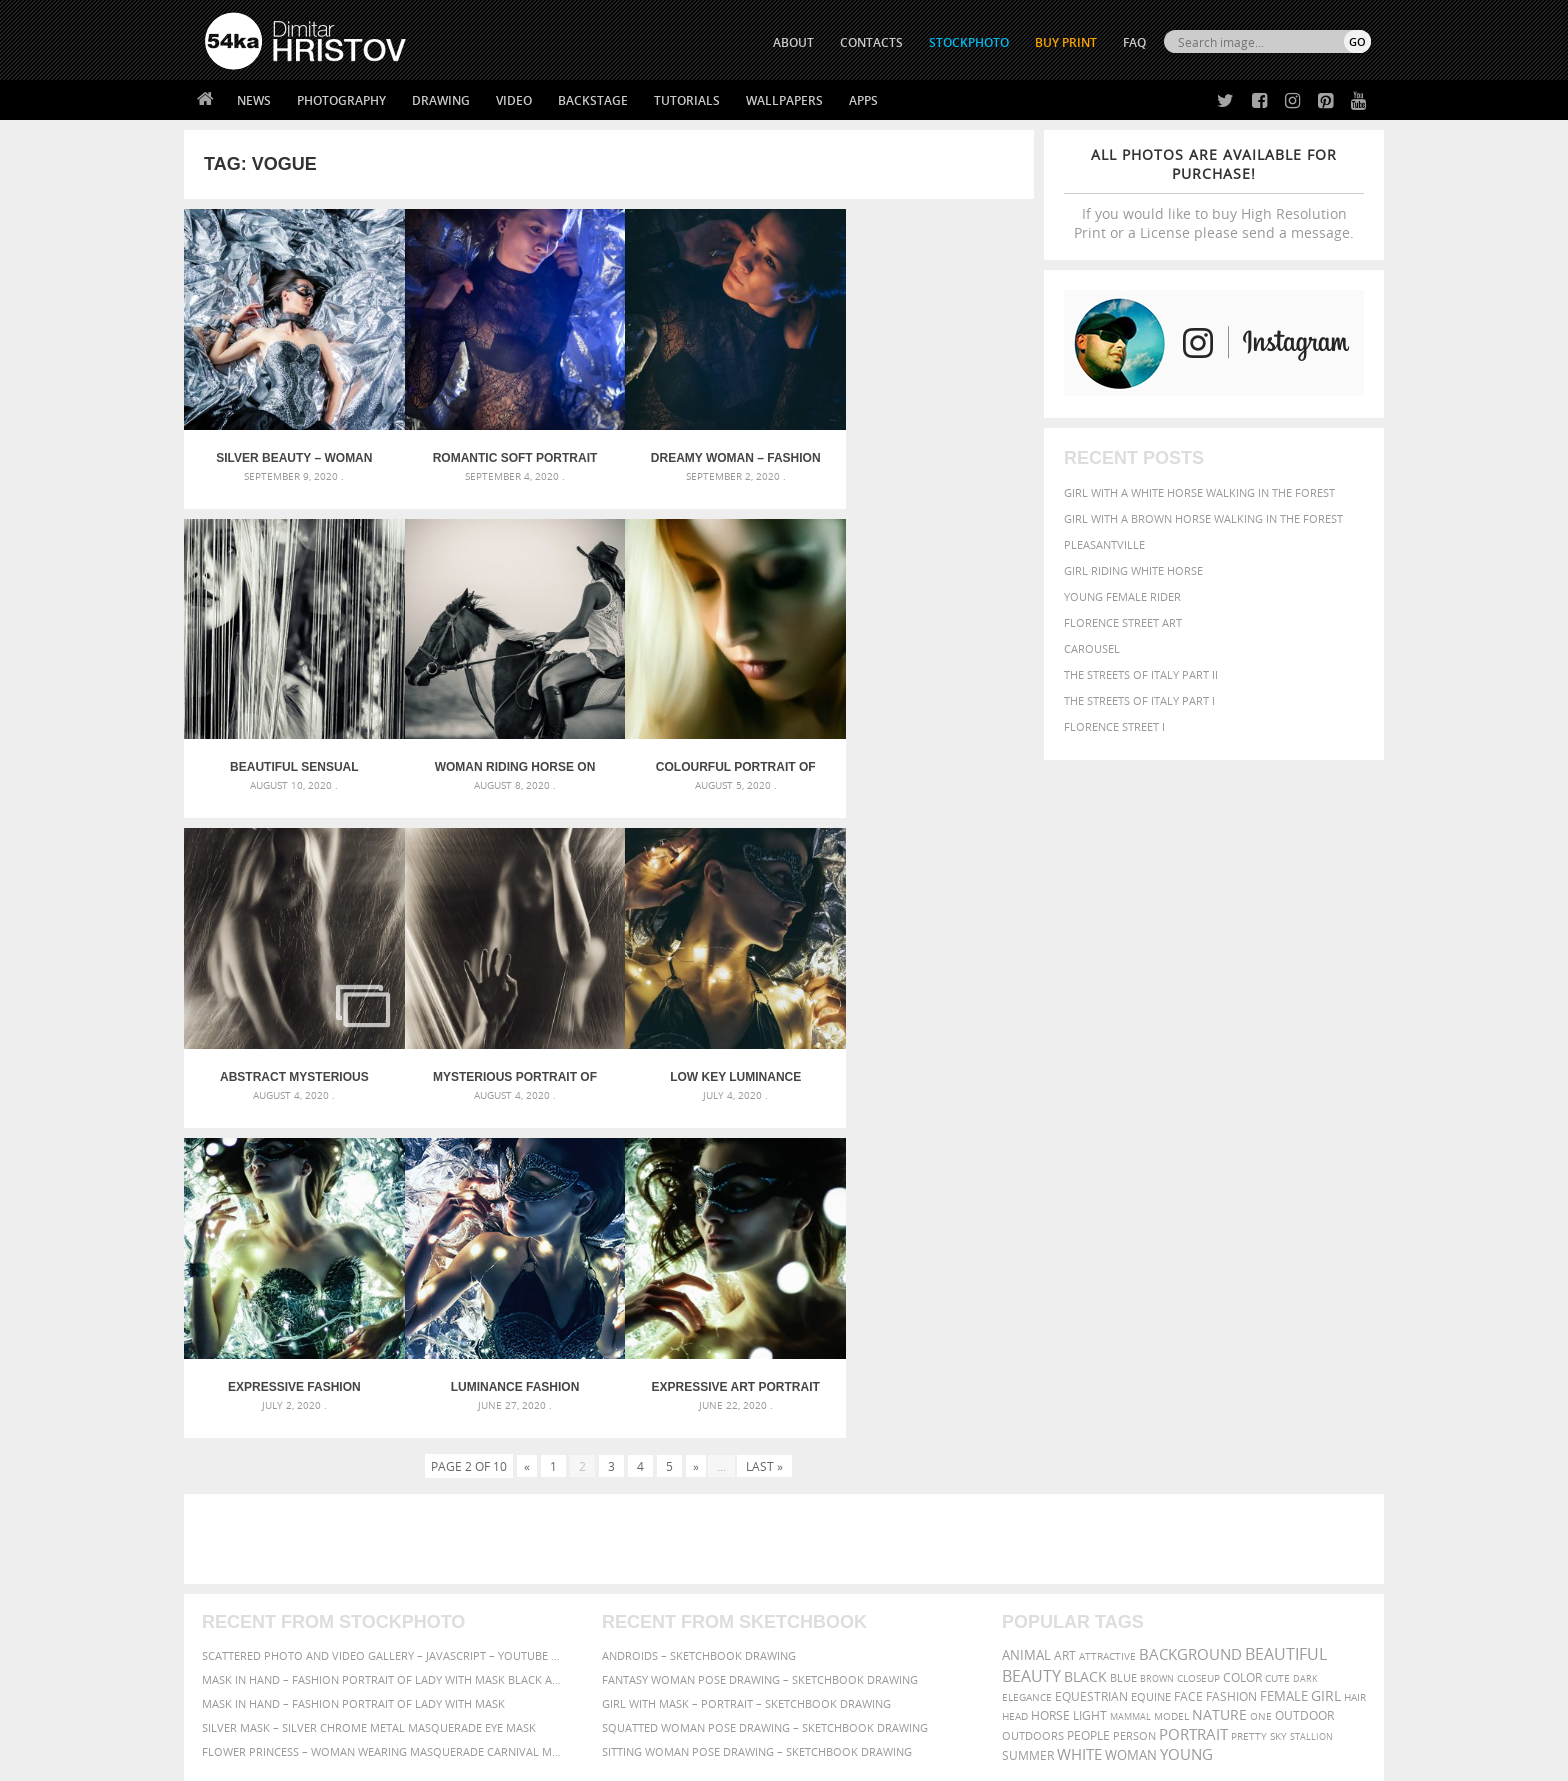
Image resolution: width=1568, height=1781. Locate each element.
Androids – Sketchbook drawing (699, 1321)
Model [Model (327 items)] (1171, 1382)
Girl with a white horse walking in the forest (1199, 492)
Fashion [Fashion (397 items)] (1231, 1362)
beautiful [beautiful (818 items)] (1286, 1320)
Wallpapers (784, 100)
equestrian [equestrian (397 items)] (1091, 1362)
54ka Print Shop (250, 1541)
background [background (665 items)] (1190, 1320)
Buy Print (1066, 42)
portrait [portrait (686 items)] (1193, 1400)
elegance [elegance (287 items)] (1027, 1363)
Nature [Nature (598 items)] (1219, 1380)
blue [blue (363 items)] (1123, 1343)
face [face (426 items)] (1188, 1362)
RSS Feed (621, 1712)
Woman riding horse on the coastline (290, 751)
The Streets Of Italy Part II (1141, 674)
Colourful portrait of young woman (503, 751)
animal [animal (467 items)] (1026, 1321)
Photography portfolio (277, 1591)
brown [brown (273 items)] (1157, 1344)
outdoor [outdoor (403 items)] (1304, 1381)
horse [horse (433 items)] (1050, 1381)
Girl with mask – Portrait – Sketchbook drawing (746, 1369)
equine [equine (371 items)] (1151, 1362)
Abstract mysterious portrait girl (715, 751)
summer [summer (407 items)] (1028, 1421)
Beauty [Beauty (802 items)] (1031, 1342)
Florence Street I (1114, 726)
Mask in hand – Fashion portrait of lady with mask (353, 1369)
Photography (341, 100)
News (254, 100)
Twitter (829, 1542)
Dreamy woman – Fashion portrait (715, 450)
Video (514, 100)
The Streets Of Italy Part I (1139, 700)
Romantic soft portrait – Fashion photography (503, 450)
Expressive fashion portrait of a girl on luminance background (503, 1053)
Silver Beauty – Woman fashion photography (290, 450)
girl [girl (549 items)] (1326, 1362)
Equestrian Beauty (413, 1712)
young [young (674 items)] (1186, 1420)
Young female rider (1122, 596)
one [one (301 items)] (1261, 1382)
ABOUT (793, 42)
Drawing (441, 100)
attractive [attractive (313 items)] (1107, 1322)
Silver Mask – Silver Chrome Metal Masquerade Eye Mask (369, 1393)
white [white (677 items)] (1079, 1420)
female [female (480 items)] (1284, 1362)
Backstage (593, 100)
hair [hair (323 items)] (1355, 1363)
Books (513, 1591)
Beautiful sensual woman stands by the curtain (927, 450)
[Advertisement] (788, 1205)
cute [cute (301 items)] (1277, 1344)
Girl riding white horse (1133, 570)
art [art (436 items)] (1065, 1321)
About (512, 1541)
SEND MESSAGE (1195, 1581)
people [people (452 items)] (1088, 1401)
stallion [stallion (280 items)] (1311, 1402)
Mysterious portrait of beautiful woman (928, 751)
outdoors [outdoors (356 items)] (1033, 1402)
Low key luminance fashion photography (290, 1053)
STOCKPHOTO (969, 42)
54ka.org (370, 1758)
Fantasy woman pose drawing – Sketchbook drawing (760, 1345)
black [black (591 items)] (1085, 1342)
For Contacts (534, 1641)
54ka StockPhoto (255, 1566)
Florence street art (1123, 622)
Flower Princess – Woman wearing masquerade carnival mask (384, 1417)
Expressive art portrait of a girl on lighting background (927, 1053)
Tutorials (687, 100)
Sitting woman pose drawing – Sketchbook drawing (757, 1417)
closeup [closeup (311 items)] (1198, 1344)
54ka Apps (232, 1641)
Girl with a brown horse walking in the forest (1203, 518)
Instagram (836, 1594)
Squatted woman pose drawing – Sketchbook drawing (765, 1393)
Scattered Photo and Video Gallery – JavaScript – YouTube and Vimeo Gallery (384, 1321)
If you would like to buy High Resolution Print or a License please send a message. (1214, 193)
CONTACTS (871, 42)
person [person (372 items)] (1134, 1401)
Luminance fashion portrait (715, 1053)
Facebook (834, 1568)
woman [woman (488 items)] (1131, 1421)
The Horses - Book (257, 1616)
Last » (764, 1132)
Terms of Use (481, 1758)
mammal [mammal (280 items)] (1130, 1382)
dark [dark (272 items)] (1305, 1344)
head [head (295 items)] (1015, 1382)
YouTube (830, 1646)
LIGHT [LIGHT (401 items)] (1090, 1381)
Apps (863, 100)
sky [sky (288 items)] (1278, 1402)
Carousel (1092, 648)
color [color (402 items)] (1242, 1343)
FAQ (1134, 42)
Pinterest (833, 1620)
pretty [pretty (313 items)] (1249, 1402)
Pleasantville (1104, 544)
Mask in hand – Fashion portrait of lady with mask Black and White (384, 1345)
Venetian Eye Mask (532, 1712)
